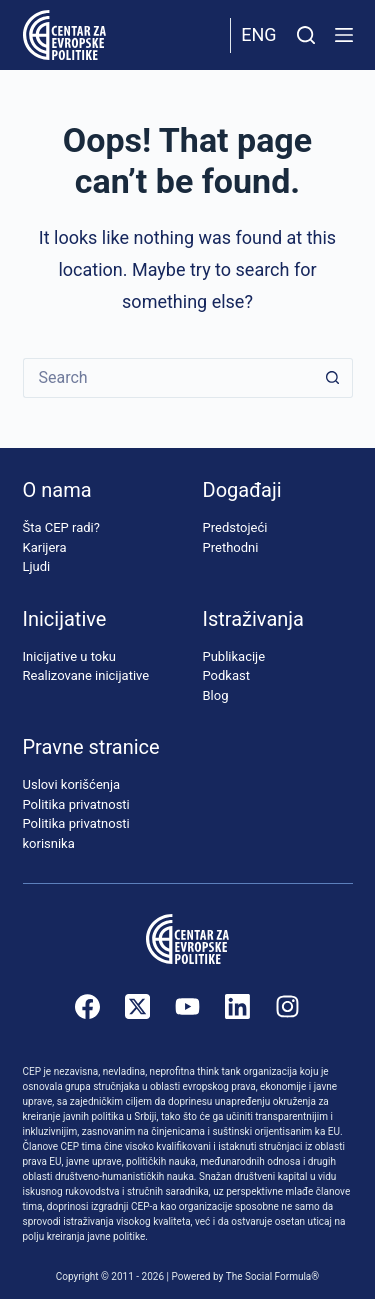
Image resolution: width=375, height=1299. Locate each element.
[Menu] (344, 35)
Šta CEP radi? (61, 527)
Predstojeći (235, 527)
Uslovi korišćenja (72, 784)
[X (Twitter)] (137, 1006)
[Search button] (333, 378)
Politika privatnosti (76, 804)
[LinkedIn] (237, 1006)
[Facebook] (87, 1006)
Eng (258, 34)
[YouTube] (187, 1006)
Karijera (45, 547)
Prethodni (231, 547)
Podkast (227, 675)
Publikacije (234, 656)
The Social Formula (269, 1276)
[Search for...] (168, 378)
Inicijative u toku (69, 656)
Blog (216, 695)
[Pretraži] (306, 35)
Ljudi (37, 566)
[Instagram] (287, 1006)
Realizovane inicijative (86, 675)
